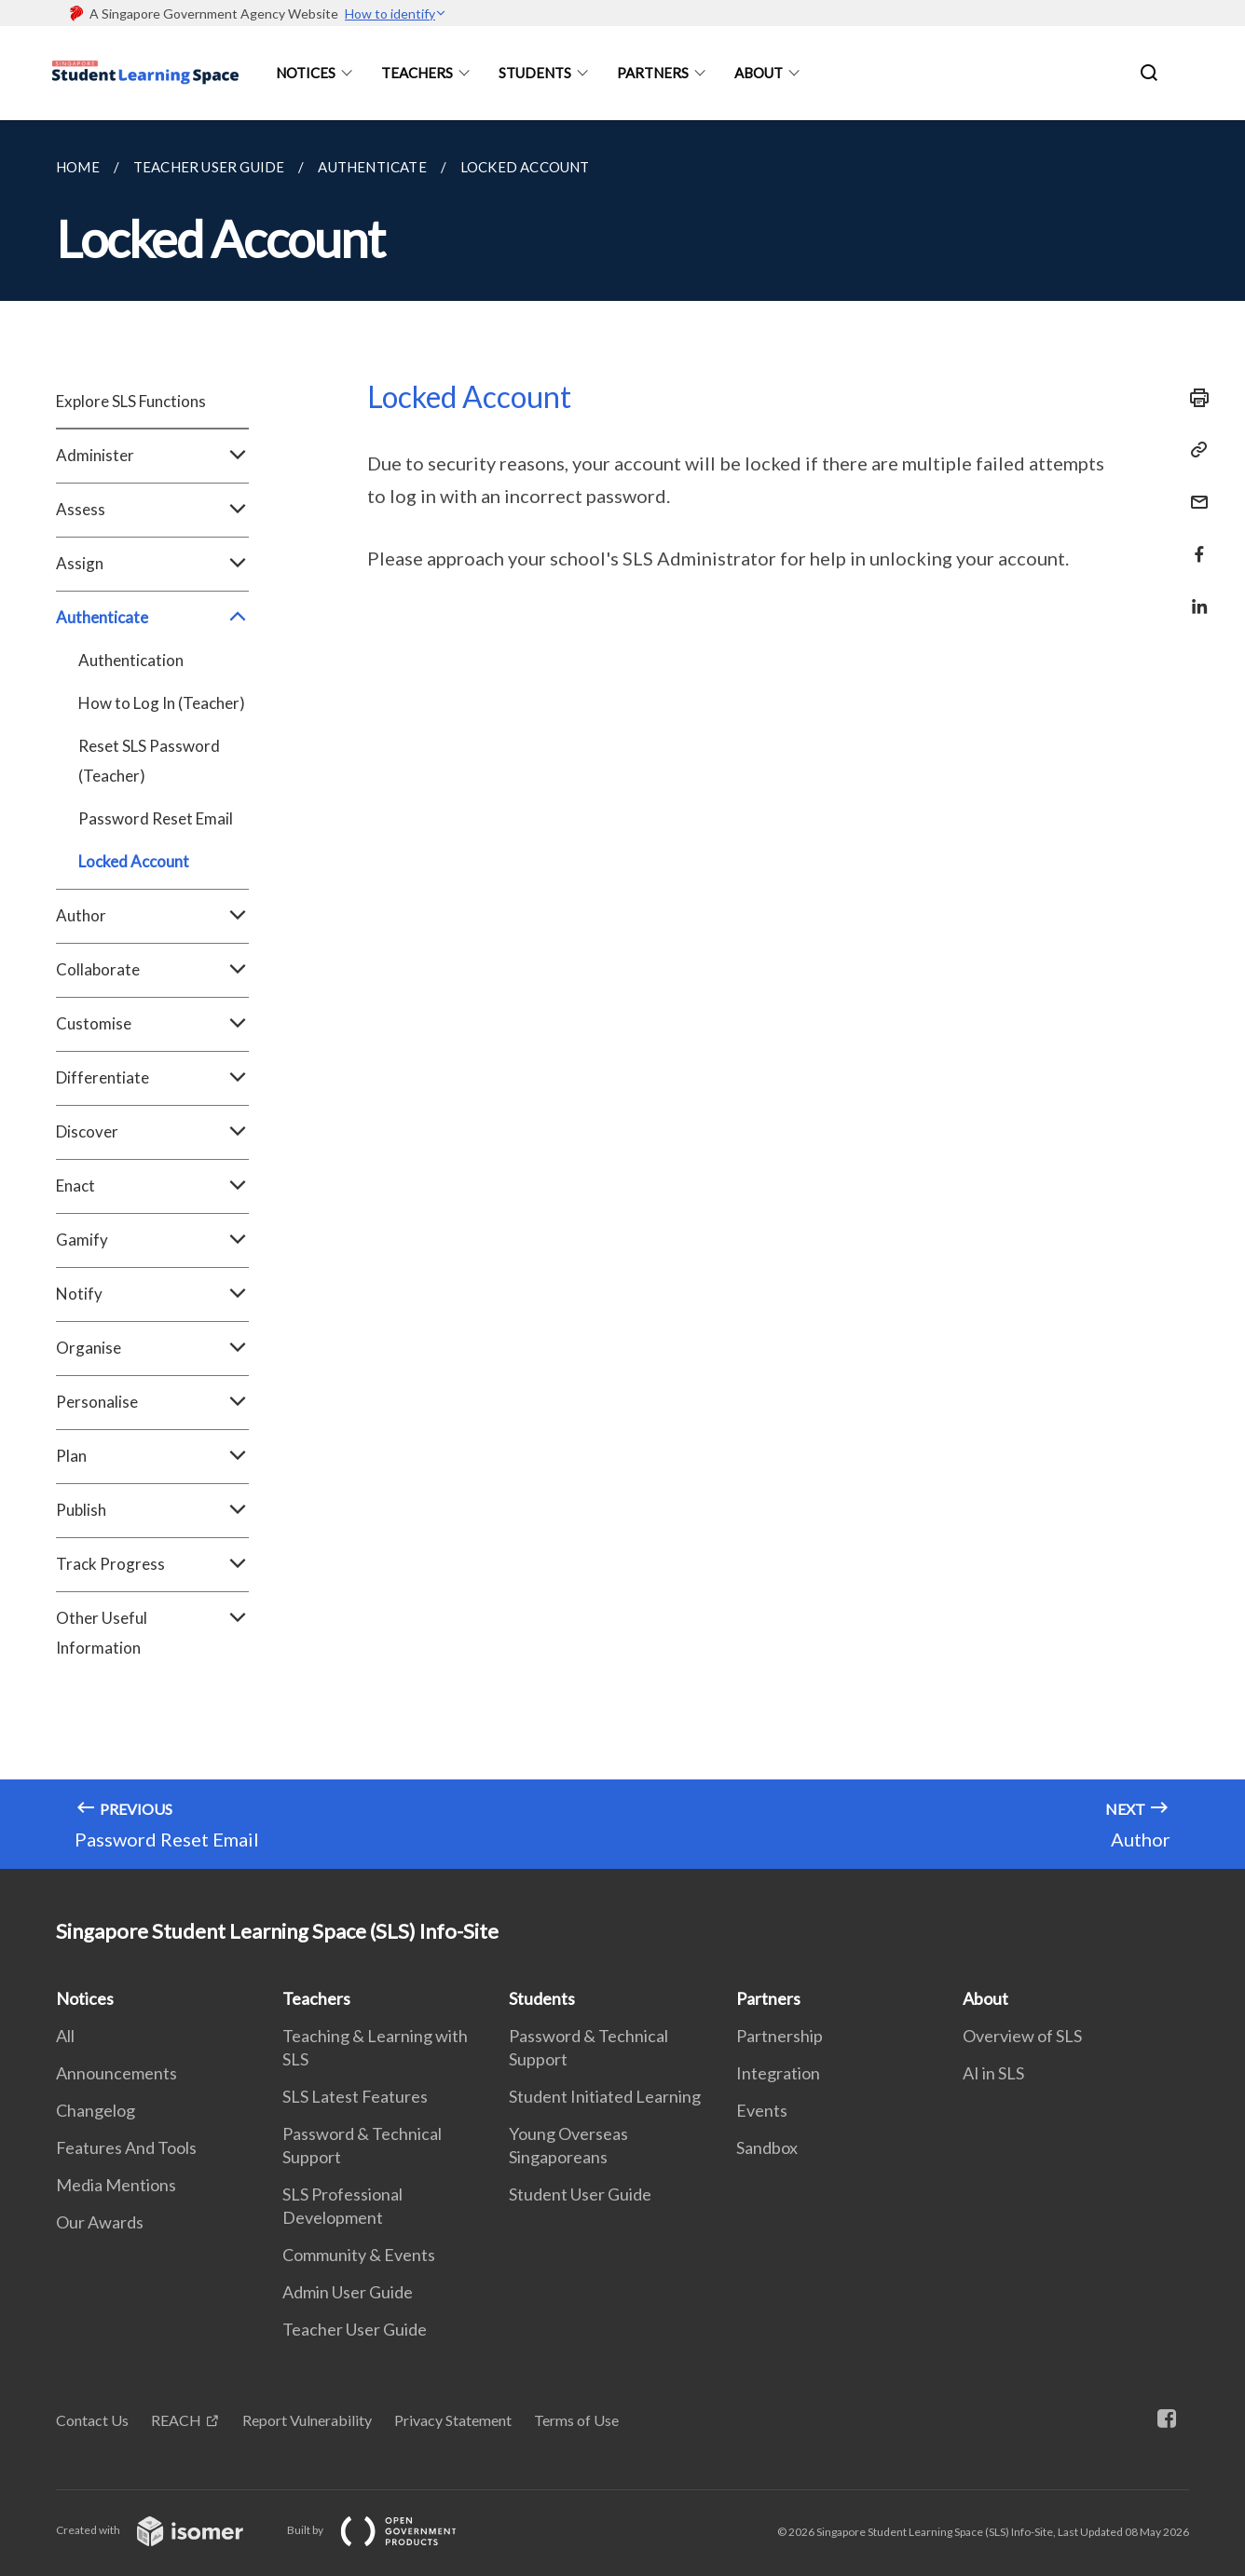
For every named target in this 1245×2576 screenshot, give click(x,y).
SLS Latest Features (355, 2096)
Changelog (95, 2110)
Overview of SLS (1022, 2035)
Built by (386, 2530)
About (758, 72)
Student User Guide (580, 2194)
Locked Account (133, 861)
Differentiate (152, 1078)
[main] (622, 994)
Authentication (131, 660)
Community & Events (358, 2254)
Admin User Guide (347, 2292)
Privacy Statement (453, 2420)
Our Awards (100, 2222)
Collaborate (152, 970)
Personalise (152, 1402)
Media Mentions (116, 2184)
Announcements (116, 2073)
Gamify (152, 1240)
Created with (164, 2530)
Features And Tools (126, 2147)
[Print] (1193, 397)
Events (761, 2110)
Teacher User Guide (354, 2329)
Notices (305, 72)
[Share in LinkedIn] (1193, 595)
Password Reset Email (155, 818)
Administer (152, 455)
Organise (152, 1348)
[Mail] (1193, 490)
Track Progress (152, 1564)
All (65, 2035)
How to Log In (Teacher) (161, 703)
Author (152, 916)
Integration (778, 2073)
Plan (152, 1456)
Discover (152, 1132)
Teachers (417, 72)
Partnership (779, 2035)
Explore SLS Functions (131, 401)
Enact (152, 1186)
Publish (152, 1510)
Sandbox (767, 2147)
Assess (152, 510)
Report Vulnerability (307, 2420)
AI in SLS (993, 2073)
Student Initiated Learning (605, 2096)
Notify (152, 1294)
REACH (176, 2420)
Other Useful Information (152, 1633)
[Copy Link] (1193, 450)
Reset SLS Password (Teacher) (149, 760)
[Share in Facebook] (1193, 543)
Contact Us (92, 2420)
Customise (152, 1024)
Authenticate (152, 618)
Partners (653, 72)
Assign (152, 564)
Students (535, 72)
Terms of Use (576, 2420)
